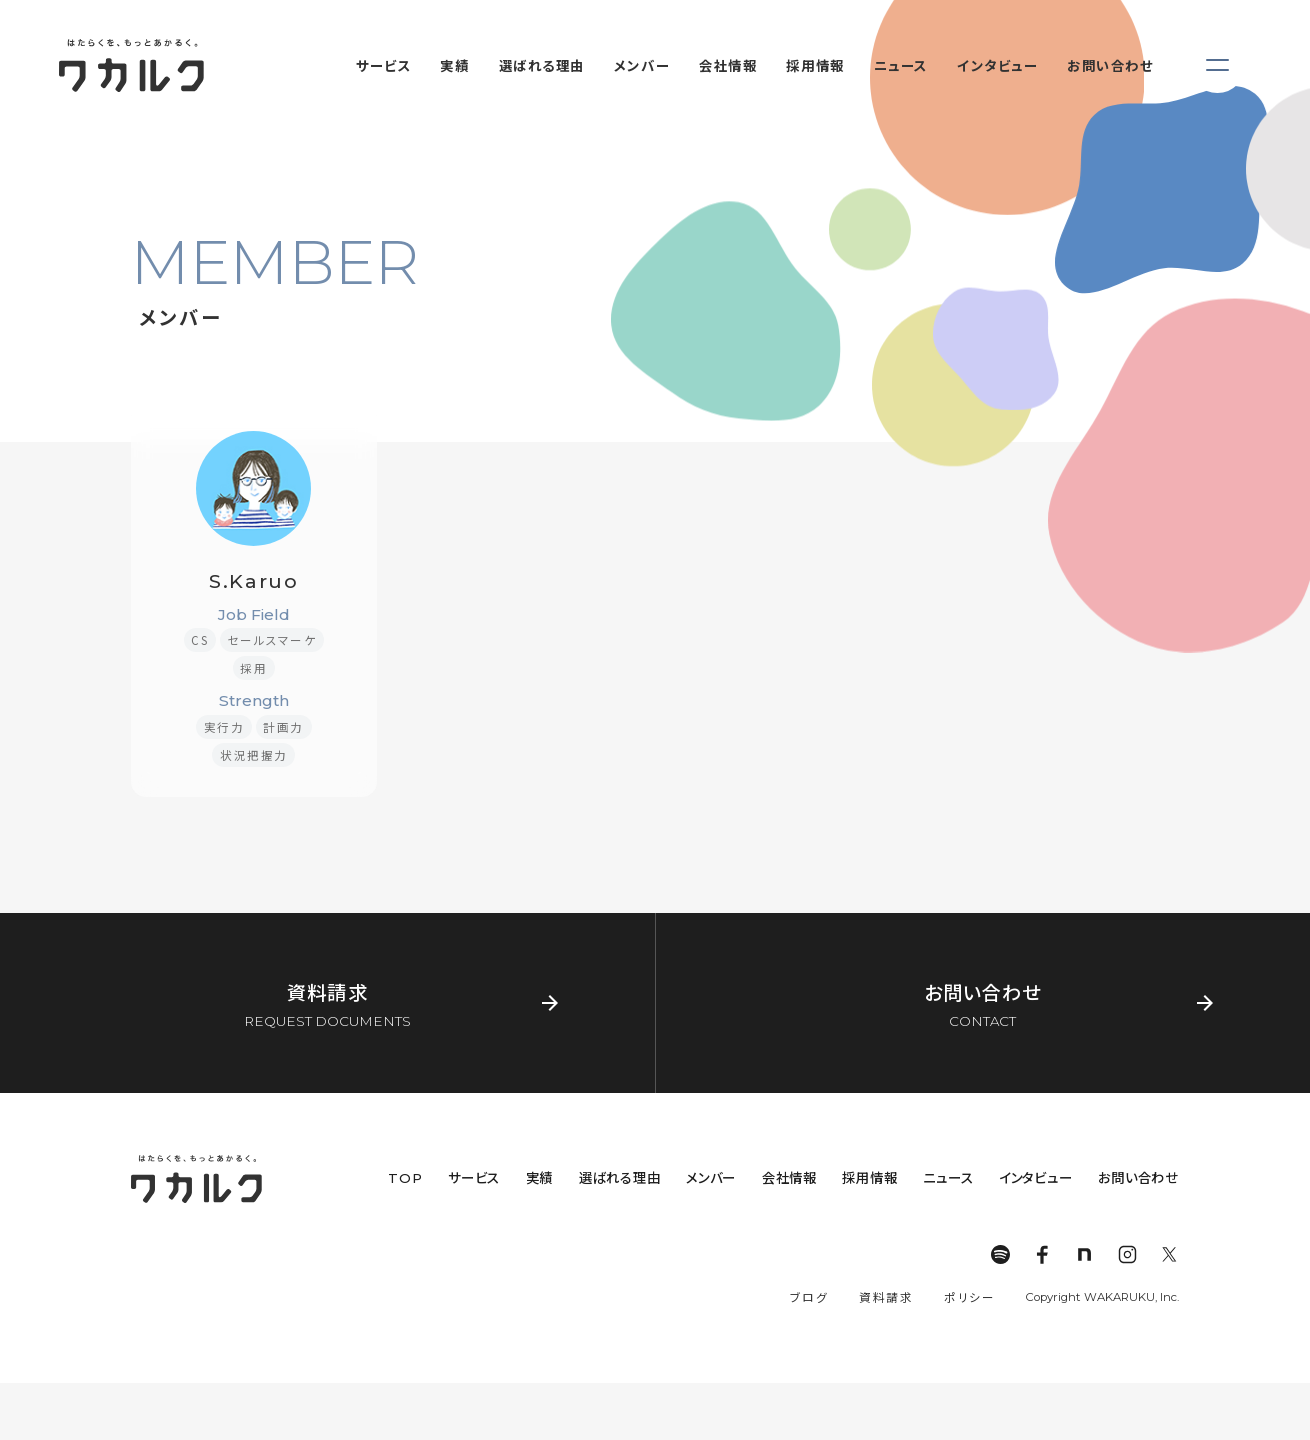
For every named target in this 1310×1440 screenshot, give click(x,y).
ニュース (948, 1178)
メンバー (711, 1178)
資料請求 (886, 1297)
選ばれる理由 (620, 1178)
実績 (540, 1178)
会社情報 (789, 1178)
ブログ (809, 1297)
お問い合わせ (1138, 1178)
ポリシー (969, 1297)
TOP (405, 1178)
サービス (474, 1178)
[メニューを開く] (1217, 65)
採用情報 (869, 1178)
